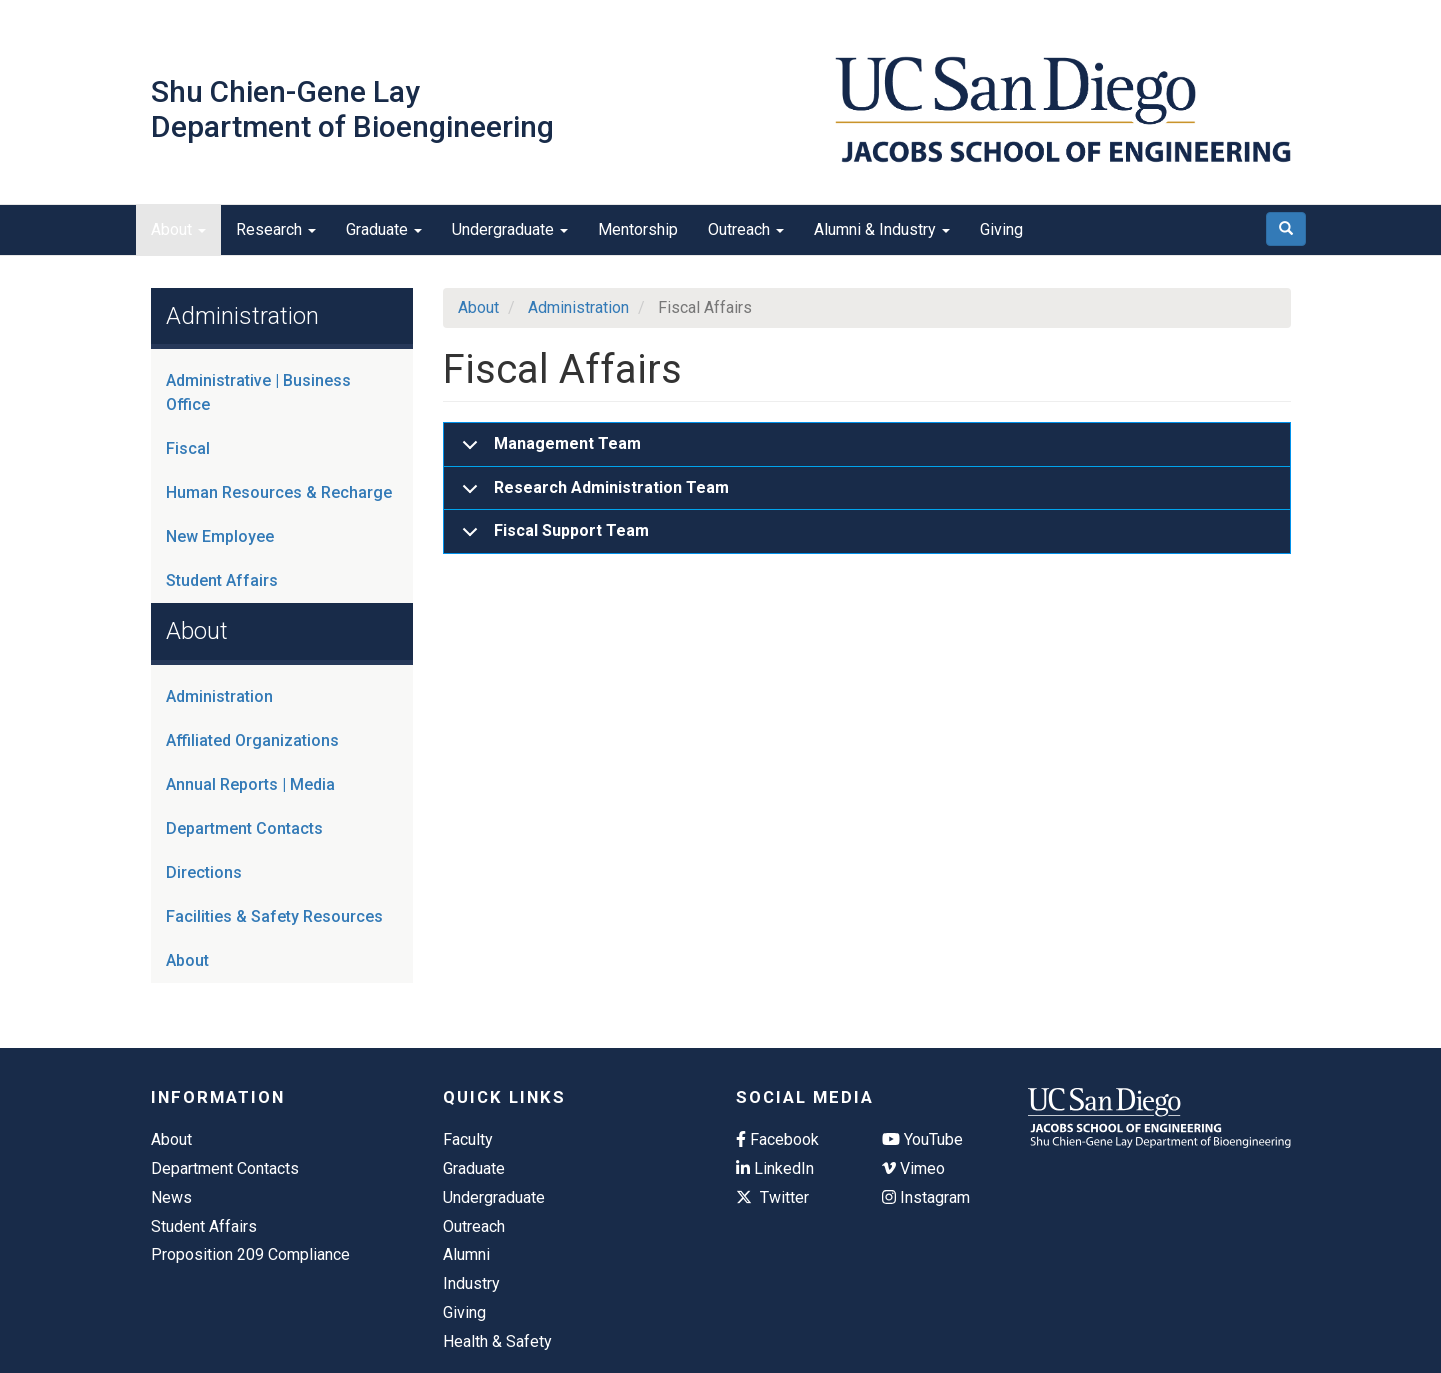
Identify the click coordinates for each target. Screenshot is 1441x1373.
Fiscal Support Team (552, 537)
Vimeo (913, 1168)
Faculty (468, 1139)
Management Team (548, 450)
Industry (471, 1283)
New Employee (220, 536)
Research (276, 229)
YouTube (922, 1139)
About (178, 229)
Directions (204, 872)
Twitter (772, 1197)
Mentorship (638, 229)
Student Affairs (222, 580)
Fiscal (188, 448)
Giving (1001, 229)
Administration (219, 696)
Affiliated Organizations (252, 740)
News (171, 1197)
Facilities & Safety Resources (274, 916)
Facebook (777, 1139)
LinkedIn (775, 1168)
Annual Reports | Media (250, 784)
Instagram (926, 1197)
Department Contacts (244, 828)
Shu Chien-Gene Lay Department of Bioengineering (352, 109)
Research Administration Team (592, 494)
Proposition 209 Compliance (250, 1254)
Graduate (384, 229)
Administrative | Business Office (258, 392)
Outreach (746, 229)
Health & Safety (497, 1341)
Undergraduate (510, 229)
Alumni (466, 1254)
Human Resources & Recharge (279, 492)
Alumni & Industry (882, 229)
